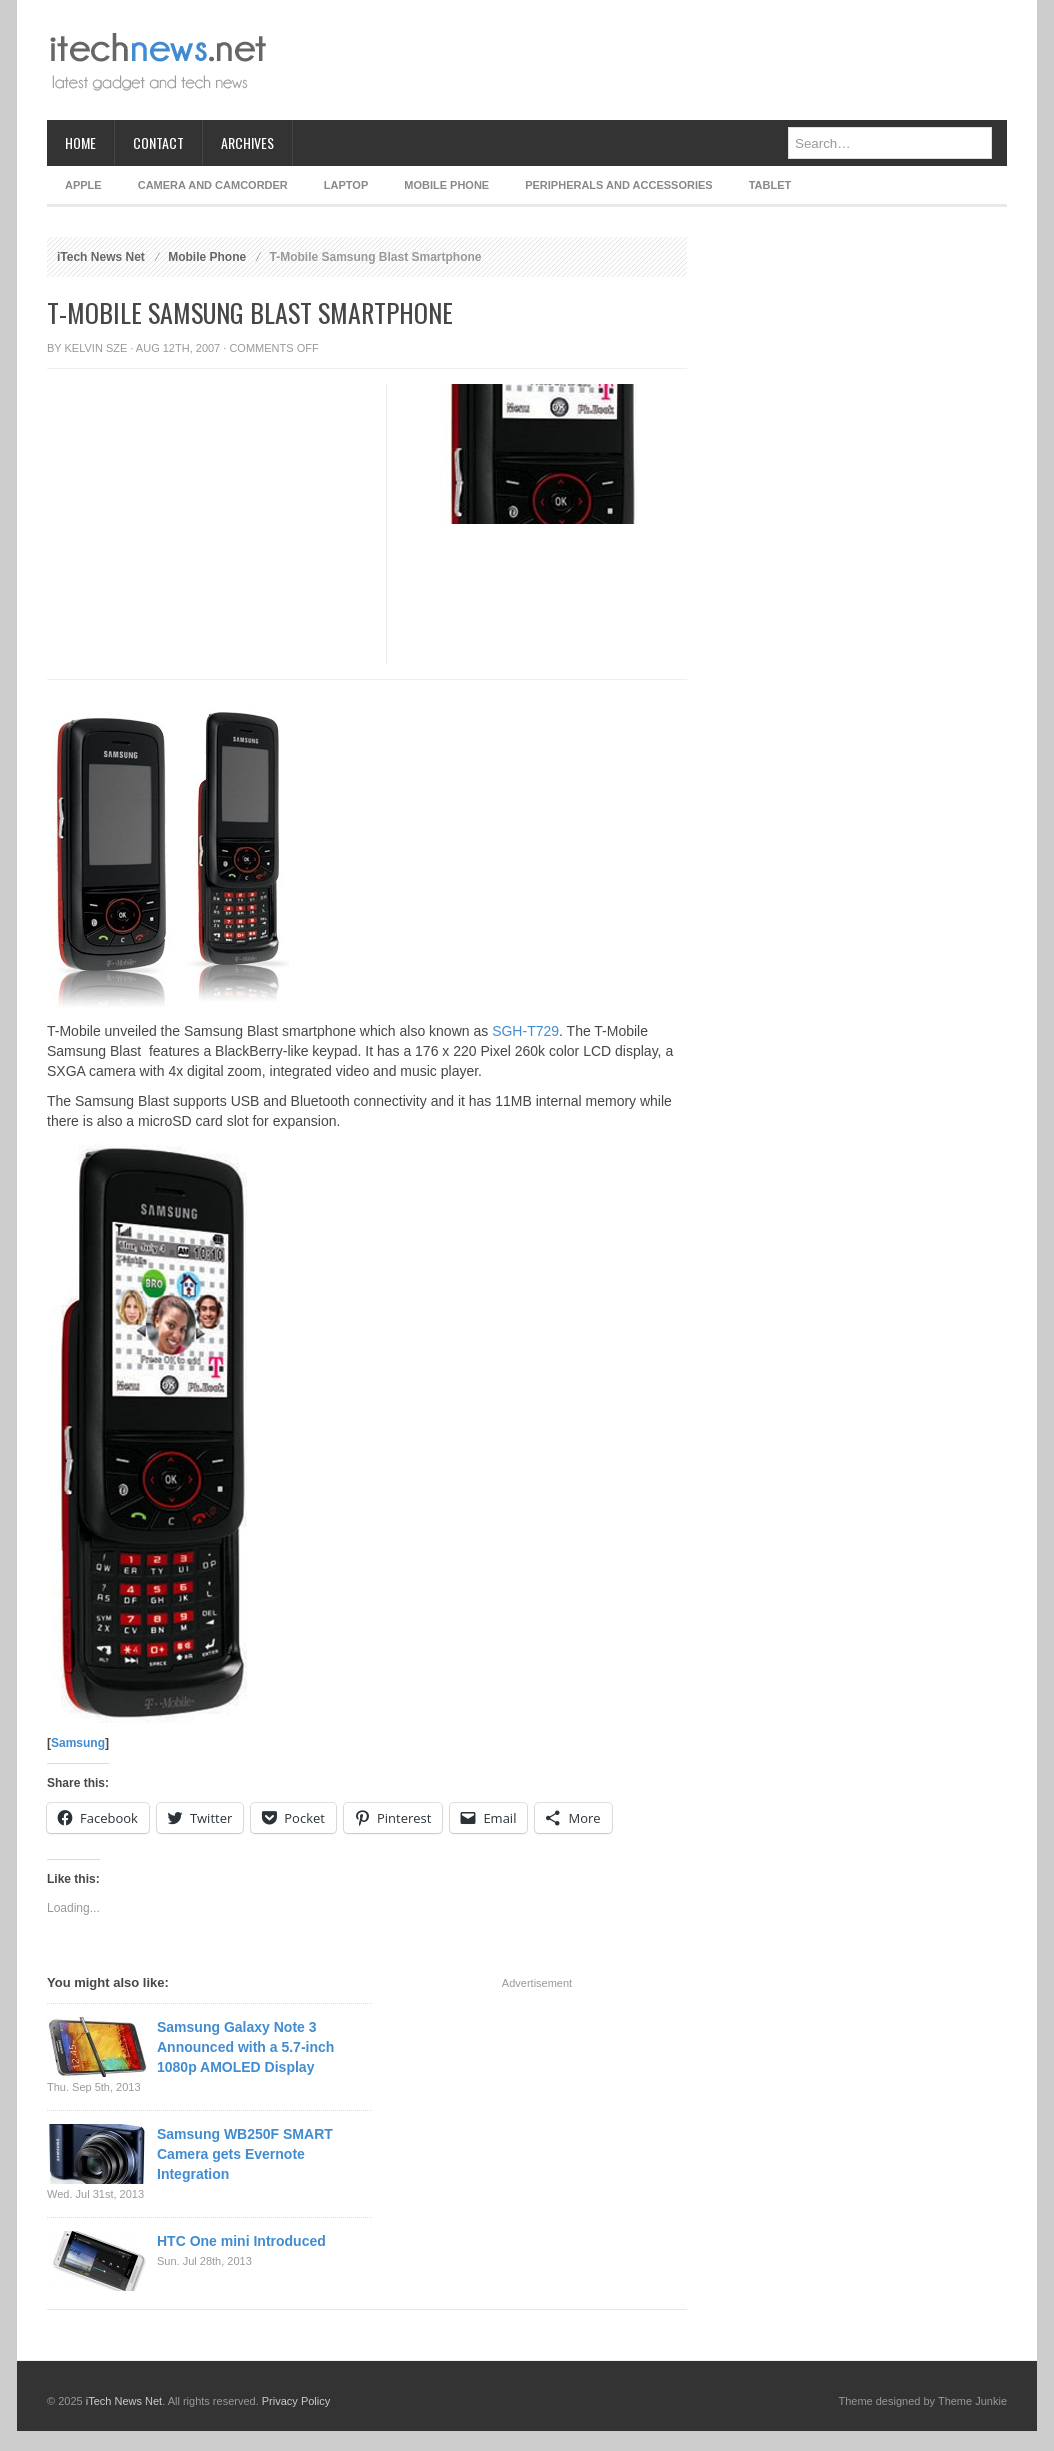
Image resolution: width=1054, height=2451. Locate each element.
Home (80, 142)
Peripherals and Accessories (618, 185)
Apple (83, 185)
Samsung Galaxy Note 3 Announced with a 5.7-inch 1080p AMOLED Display (245, 2047)
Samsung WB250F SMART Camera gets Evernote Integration (245, 2154)
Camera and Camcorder (213, 185)
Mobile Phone (446, 185)
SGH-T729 (525, 1031)
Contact (158, 142)
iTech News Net (101, 257)
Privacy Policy (296, 2401)
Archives (247, 142)
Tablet (770, 185)
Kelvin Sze (96, 348)
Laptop (346, 185)
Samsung (78, 1743)
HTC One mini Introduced (241, 2241)
